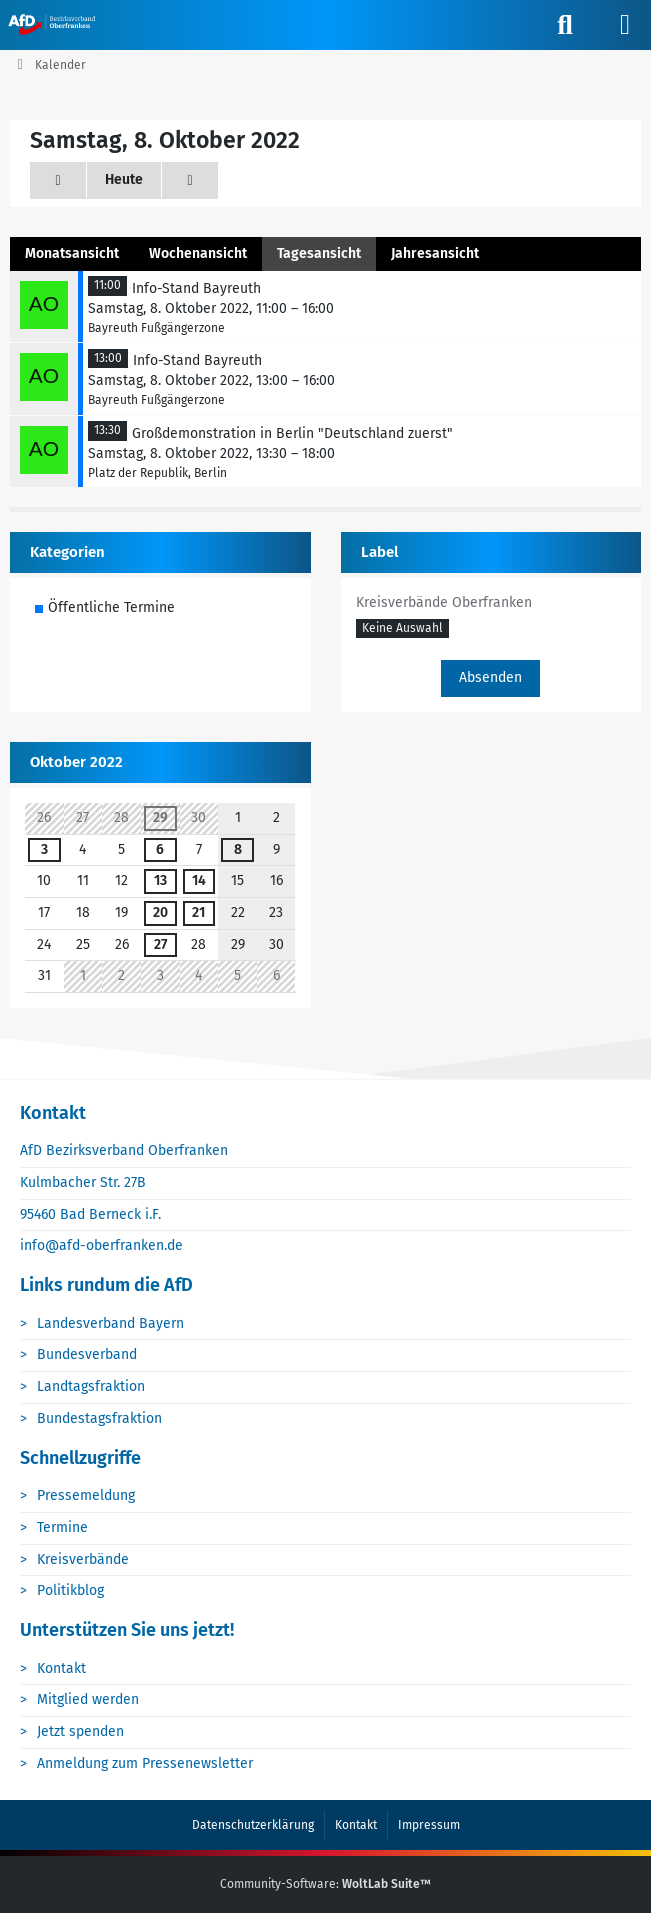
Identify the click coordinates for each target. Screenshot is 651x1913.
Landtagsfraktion (91, 1386)
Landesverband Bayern (110, 1323)
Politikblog (70, 1590)
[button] (402, 629)
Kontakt (61, 1668)
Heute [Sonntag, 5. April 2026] (124, 179)
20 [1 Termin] (160, 912)
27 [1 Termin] (160, 944)
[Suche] (565, 25)
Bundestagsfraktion (99, 1418)
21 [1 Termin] (198, 912)
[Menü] (625, 25)
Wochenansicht (198, 253)
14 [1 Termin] (199, 880)
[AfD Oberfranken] (53, 24)
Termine (62, 1527)
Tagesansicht (319, 253)
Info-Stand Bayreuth (196, 288)
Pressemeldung (86, 1495)
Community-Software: (325, 1884)
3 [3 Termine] (44, 849)
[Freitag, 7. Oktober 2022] (58, 180)
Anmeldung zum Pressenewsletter (145, 1763)
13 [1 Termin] (160, 880)
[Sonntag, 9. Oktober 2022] (190, 180)
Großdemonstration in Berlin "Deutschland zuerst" (292, 433)
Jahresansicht (435, 253)
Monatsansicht (72, 253)
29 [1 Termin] (160, 817)
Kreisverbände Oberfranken (444, 602)
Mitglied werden (88, 1699)
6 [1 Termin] (160, 849)
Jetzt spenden (80, 1731)
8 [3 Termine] (238, 849)
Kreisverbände (83, 1559)
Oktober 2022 (76, 762)
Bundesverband (87, 1354)
